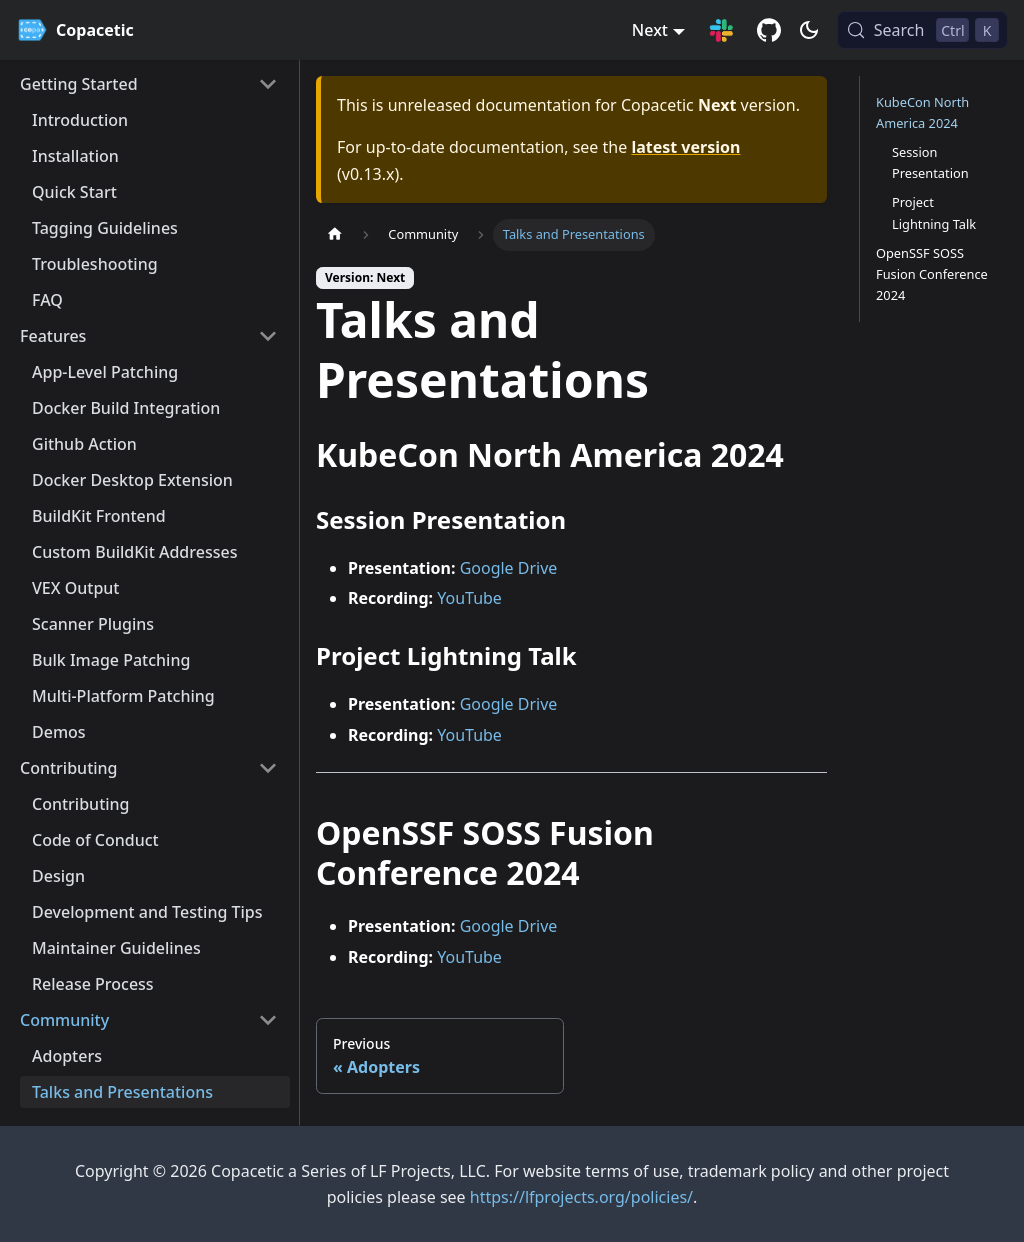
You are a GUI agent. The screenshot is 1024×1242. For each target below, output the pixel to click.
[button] (149, 84)
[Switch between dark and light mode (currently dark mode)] (809, 30)
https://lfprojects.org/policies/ (581, 1197)
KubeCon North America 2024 (922, 112)
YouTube (469, 598)
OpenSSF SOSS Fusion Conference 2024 (932, 274)
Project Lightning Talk (934, 212)
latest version (685, 147)
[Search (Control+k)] (922, 30)
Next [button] (650, 30)
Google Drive (509, 568)
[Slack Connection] (721, 30)
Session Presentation (930, 162)
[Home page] (335, 234)
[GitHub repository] (769, 30)
